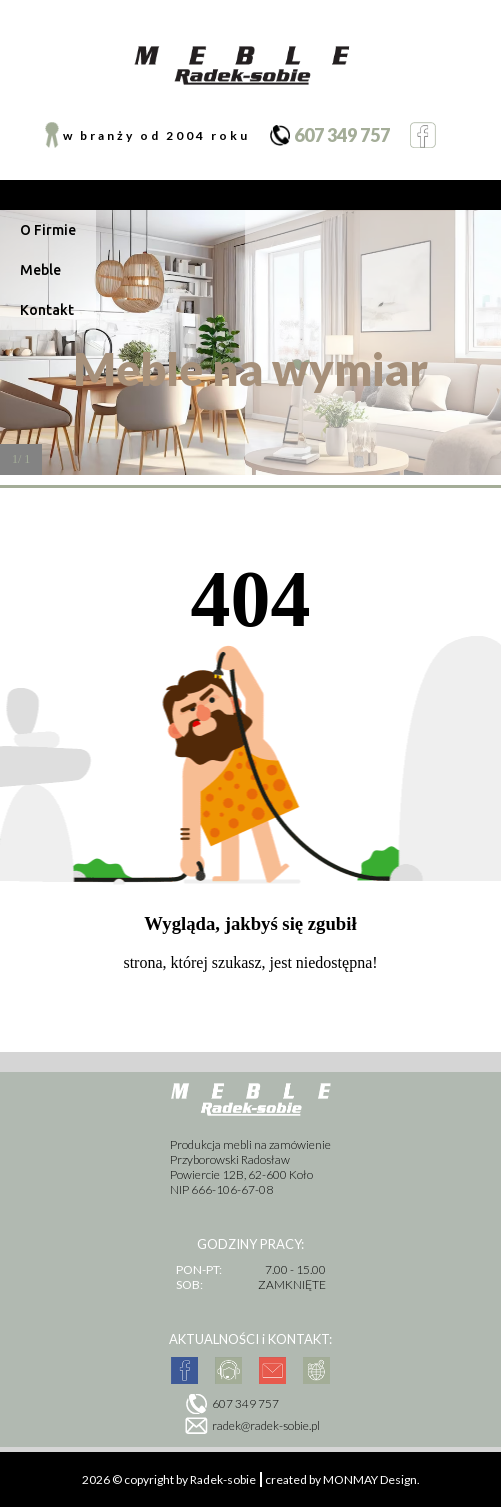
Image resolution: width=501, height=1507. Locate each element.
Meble (40, 270)
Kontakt (47, 310)
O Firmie (48, 230)
